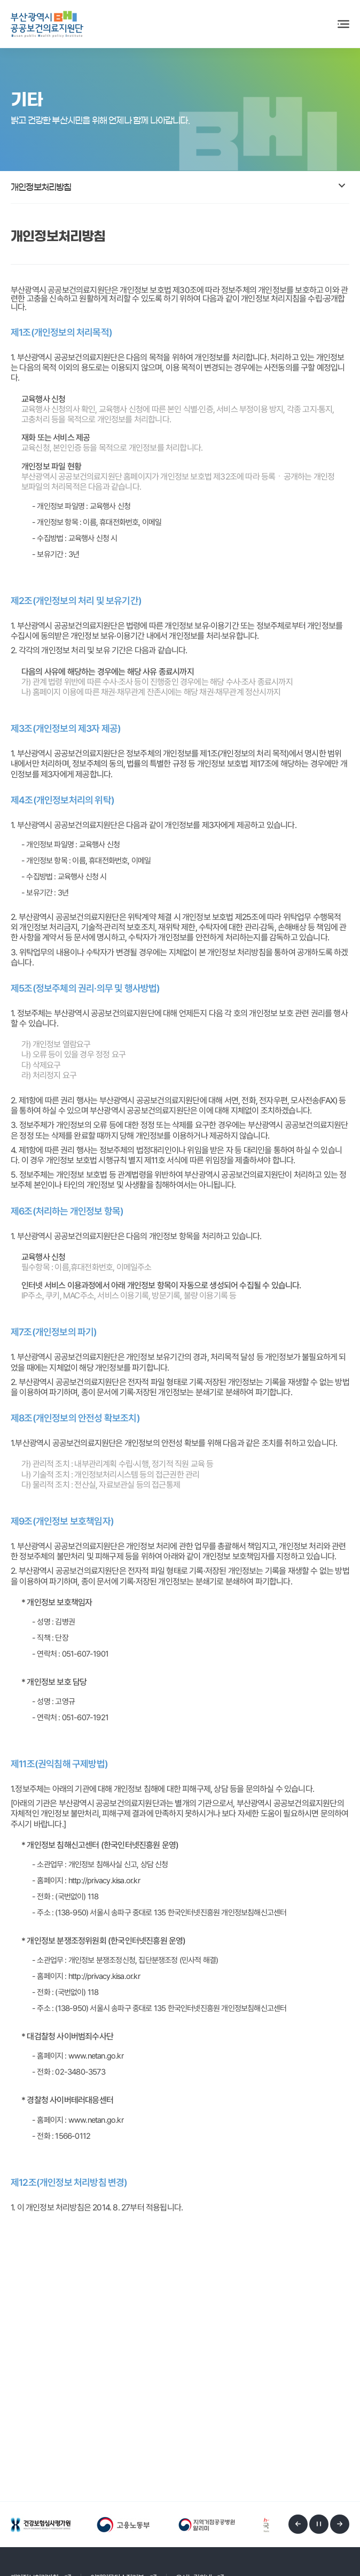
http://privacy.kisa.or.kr (104, 1882)
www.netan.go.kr (95, 2058)
